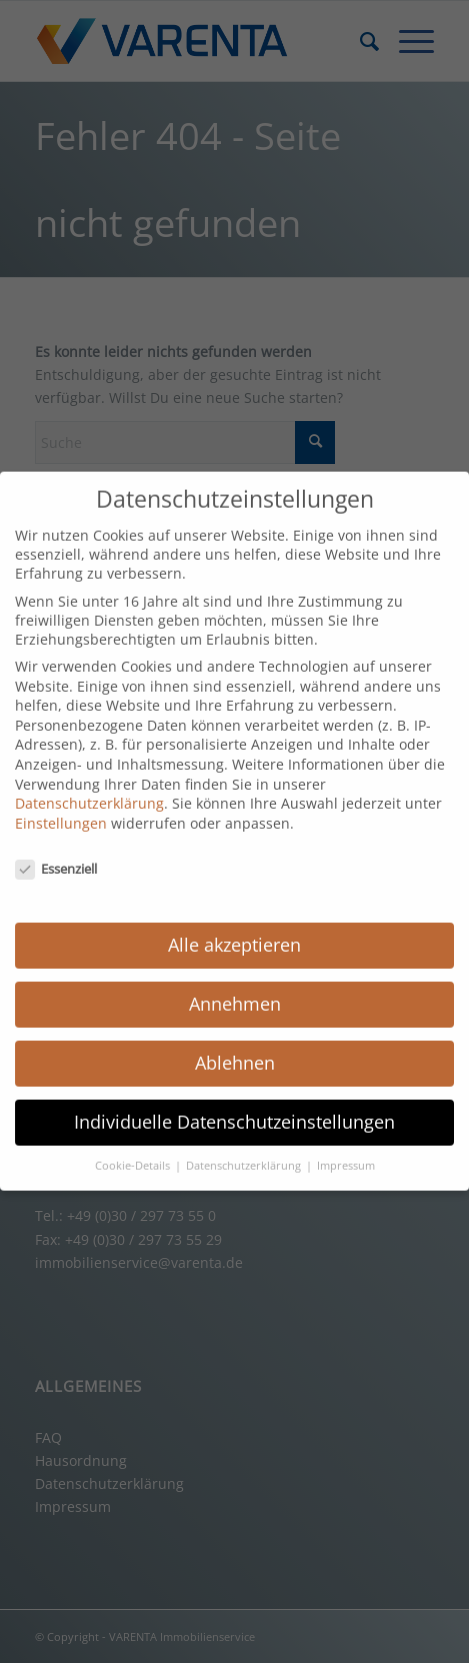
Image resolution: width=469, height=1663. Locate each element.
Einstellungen (61, 805)
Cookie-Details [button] (134, 1148)
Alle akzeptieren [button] (234, 928)
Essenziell (56, 851)
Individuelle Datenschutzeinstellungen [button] (234, 1104)
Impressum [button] (346, 1148)
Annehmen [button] (235, 987)
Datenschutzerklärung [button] (245, 1148)
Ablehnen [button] (235, 1045)
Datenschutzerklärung (89, 786)
